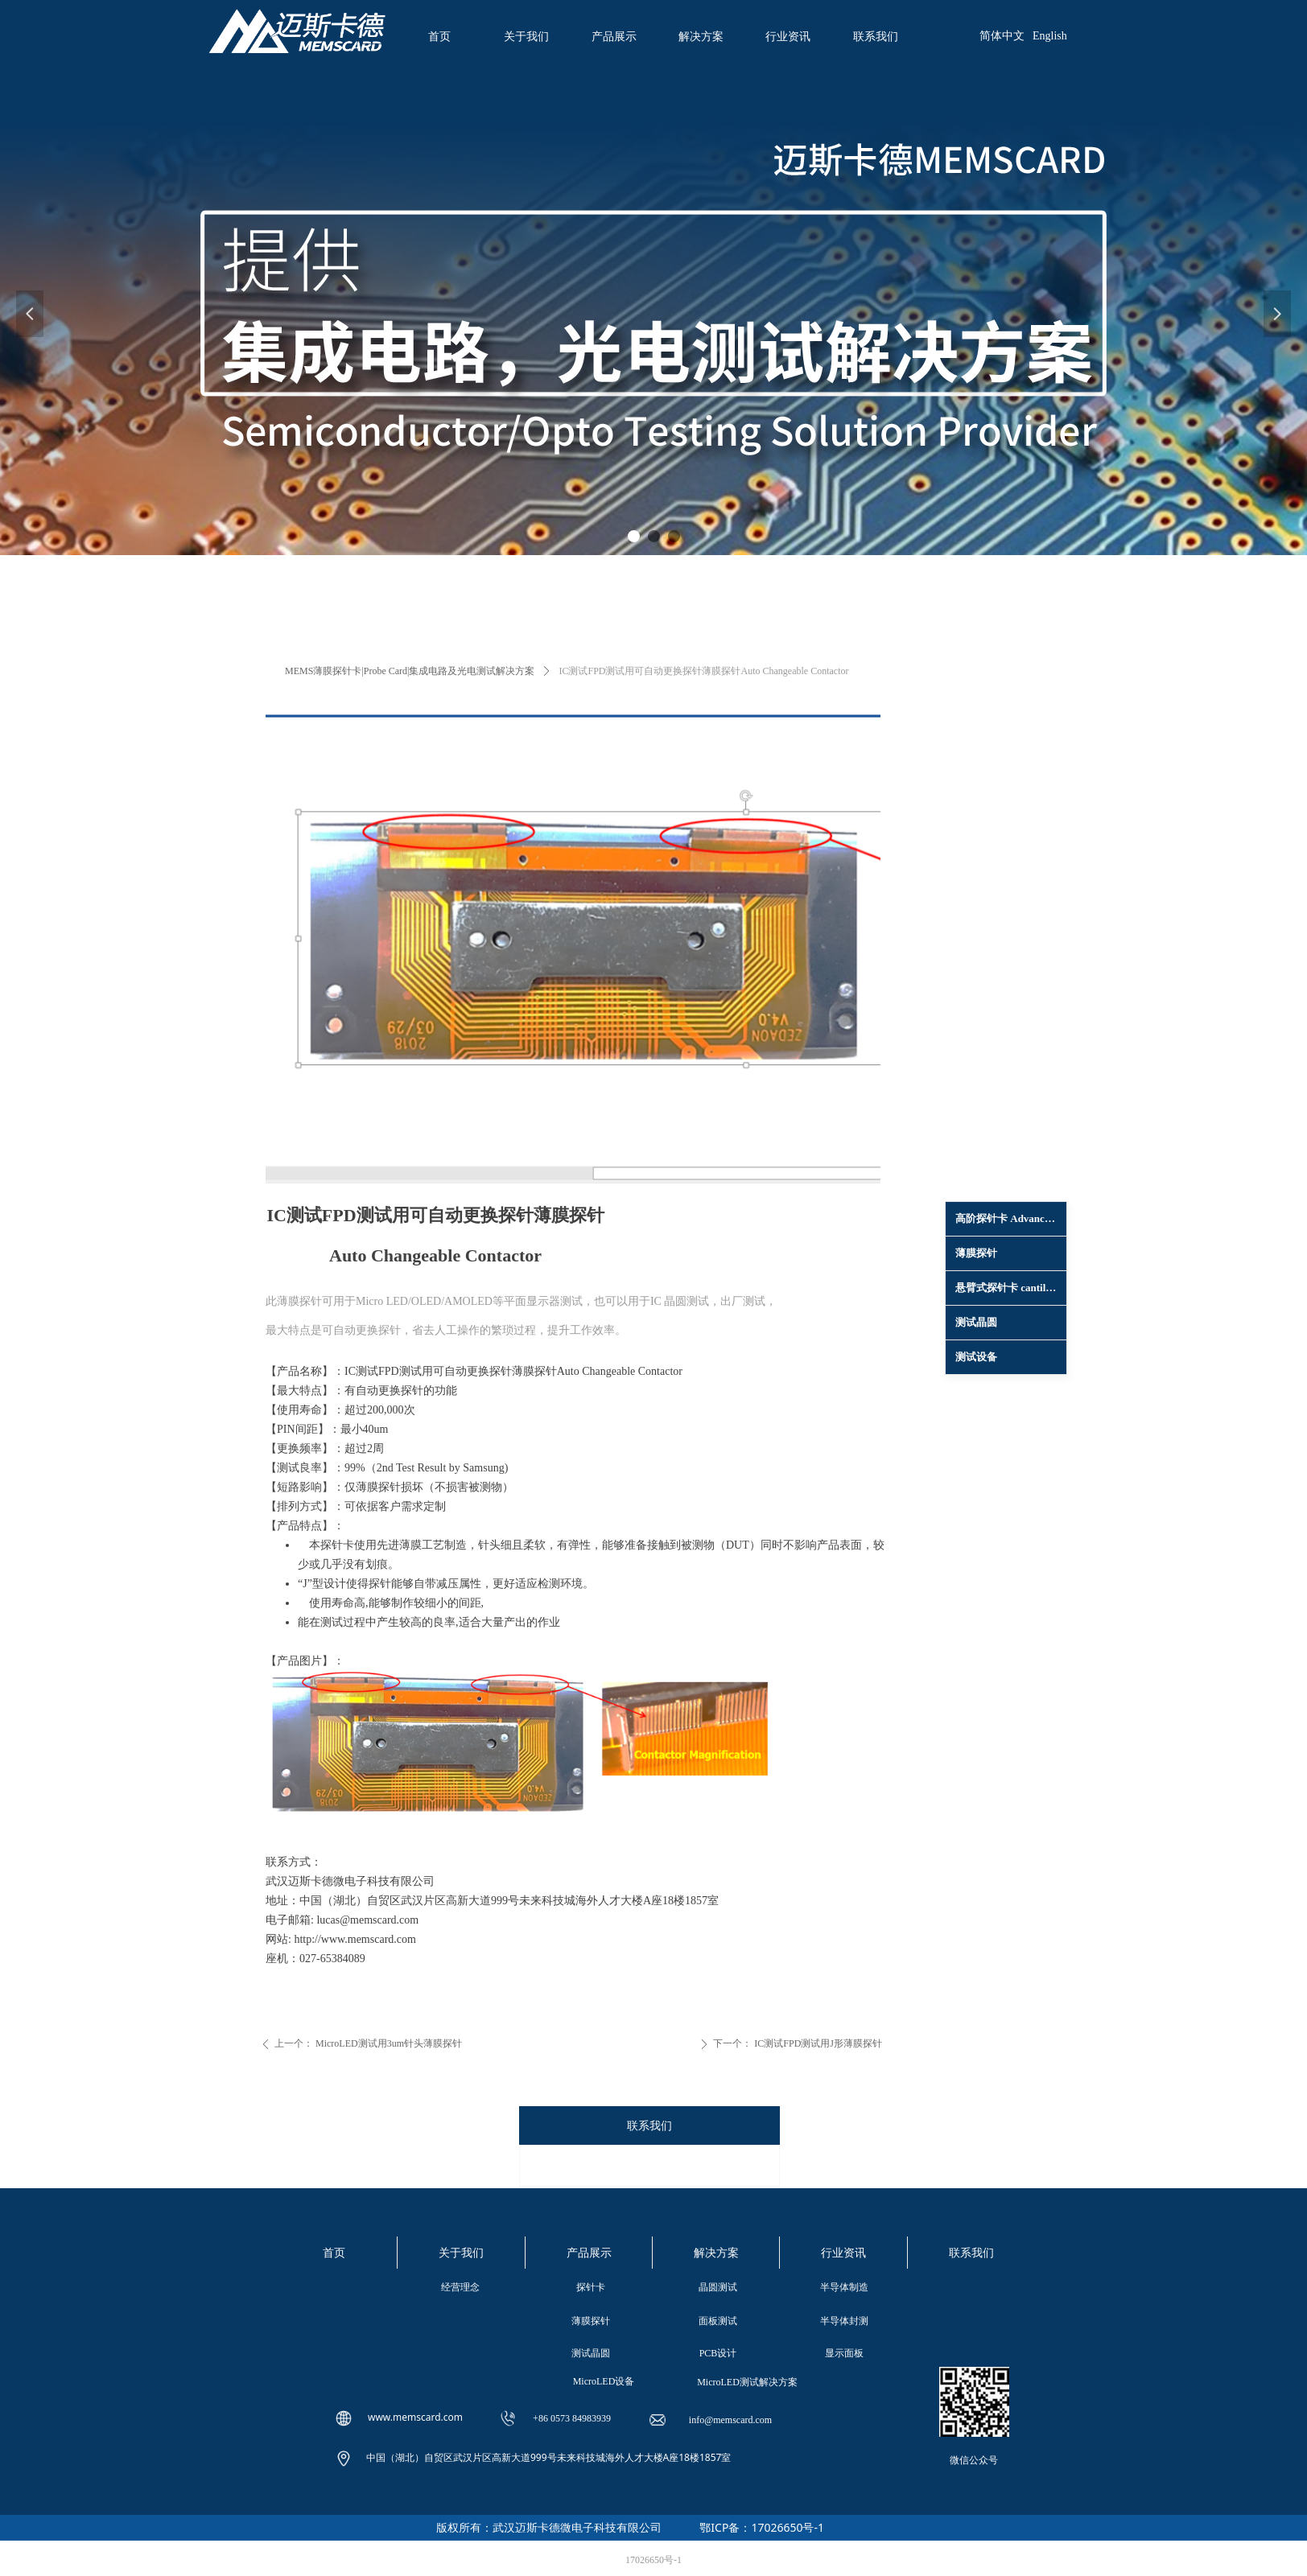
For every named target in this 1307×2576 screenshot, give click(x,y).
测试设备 (976, 1357)
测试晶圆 (976, 1322)
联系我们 (649, 2126)
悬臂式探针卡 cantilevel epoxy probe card (1010, 1288)
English (1050, 36)
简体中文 (1002, 36)
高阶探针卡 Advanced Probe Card (1010, 1218)
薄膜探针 (976, 1253)
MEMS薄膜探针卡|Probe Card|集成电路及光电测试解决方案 (409, 671)
